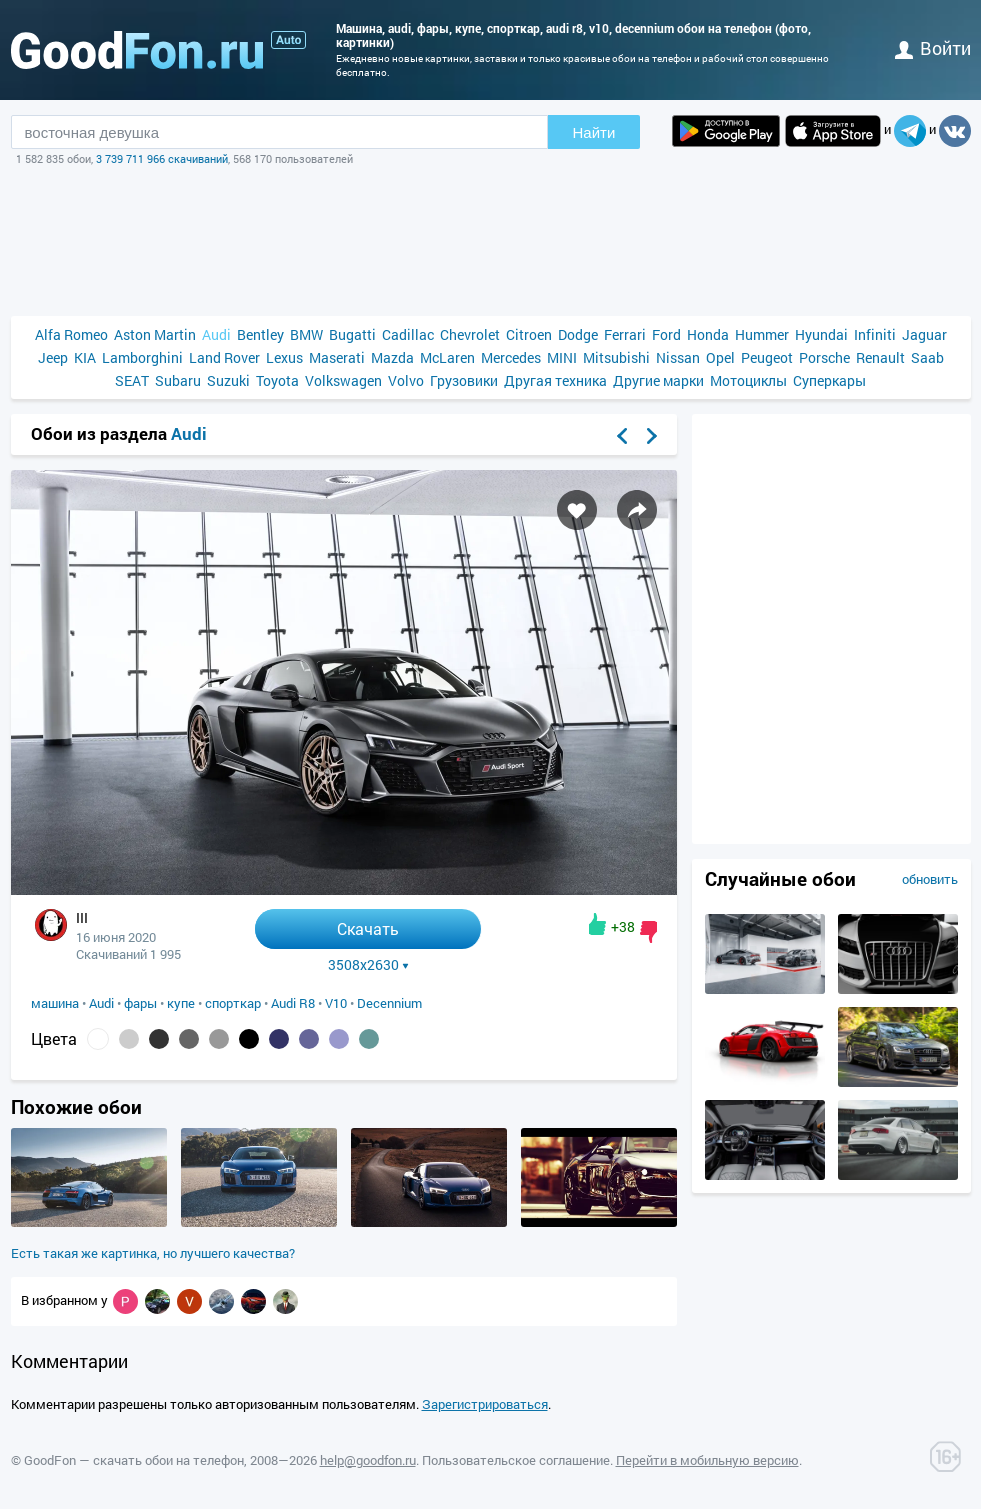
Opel (720, 357)
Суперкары (829, 380)
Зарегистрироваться (485, 1404)
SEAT (132, 380)
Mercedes (511, 357)
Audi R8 (293, 1003)
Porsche (824, 357)
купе (181, 1003)
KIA (85, 357)
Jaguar (924, 334)
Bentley (260, 334)
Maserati (337, 357)
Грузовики (464, 380)
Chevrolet (470, 334)
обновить (930, 879)
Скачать (368, 928)
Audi (216, 334)
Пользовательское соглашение (516, 1460)
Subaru (178, 380)
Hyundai (821, 334)
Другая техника (555, 380)
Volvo (406, 380)
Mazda (392, 357)
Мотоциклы (748, 380)
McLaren (447, 357)
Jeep (53, 357)
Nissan (678, 357)
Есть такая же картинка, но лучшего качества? (153, 1253)
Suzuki (228, 380)
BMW (306, 334)
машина (55, 1003)
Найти (594, 132)
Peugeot (767, 357)
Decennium (389, 1003)
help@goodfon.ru (368, 1460)
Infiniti (875, 334)
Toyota (277, 380)
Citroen (529, 334)
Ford (666, 334)
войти (933, 48)
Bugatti (352, 334)
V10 (336, 1003)
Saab (927, 357)
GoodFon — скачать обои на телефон (134, 1460)
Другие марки (658, 380)
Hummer (762, 334)
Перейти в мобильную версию (707, 1460)
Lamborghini (142, 357)
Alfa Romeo (71, 334)
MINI (562, 357)
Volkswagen (343, 380)
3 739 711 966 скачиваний (162, 158)
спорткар (233, 1003)
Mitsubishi (616, 357)
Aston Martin (155, 334)
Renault (880, 357)
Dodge (578, 334)
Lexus (284, 357)
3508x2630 (368, 965)
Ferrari (625, 334)
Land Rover (224, 357)
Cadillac (408, 334)
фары (140, 1003)
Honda (708, 334)
